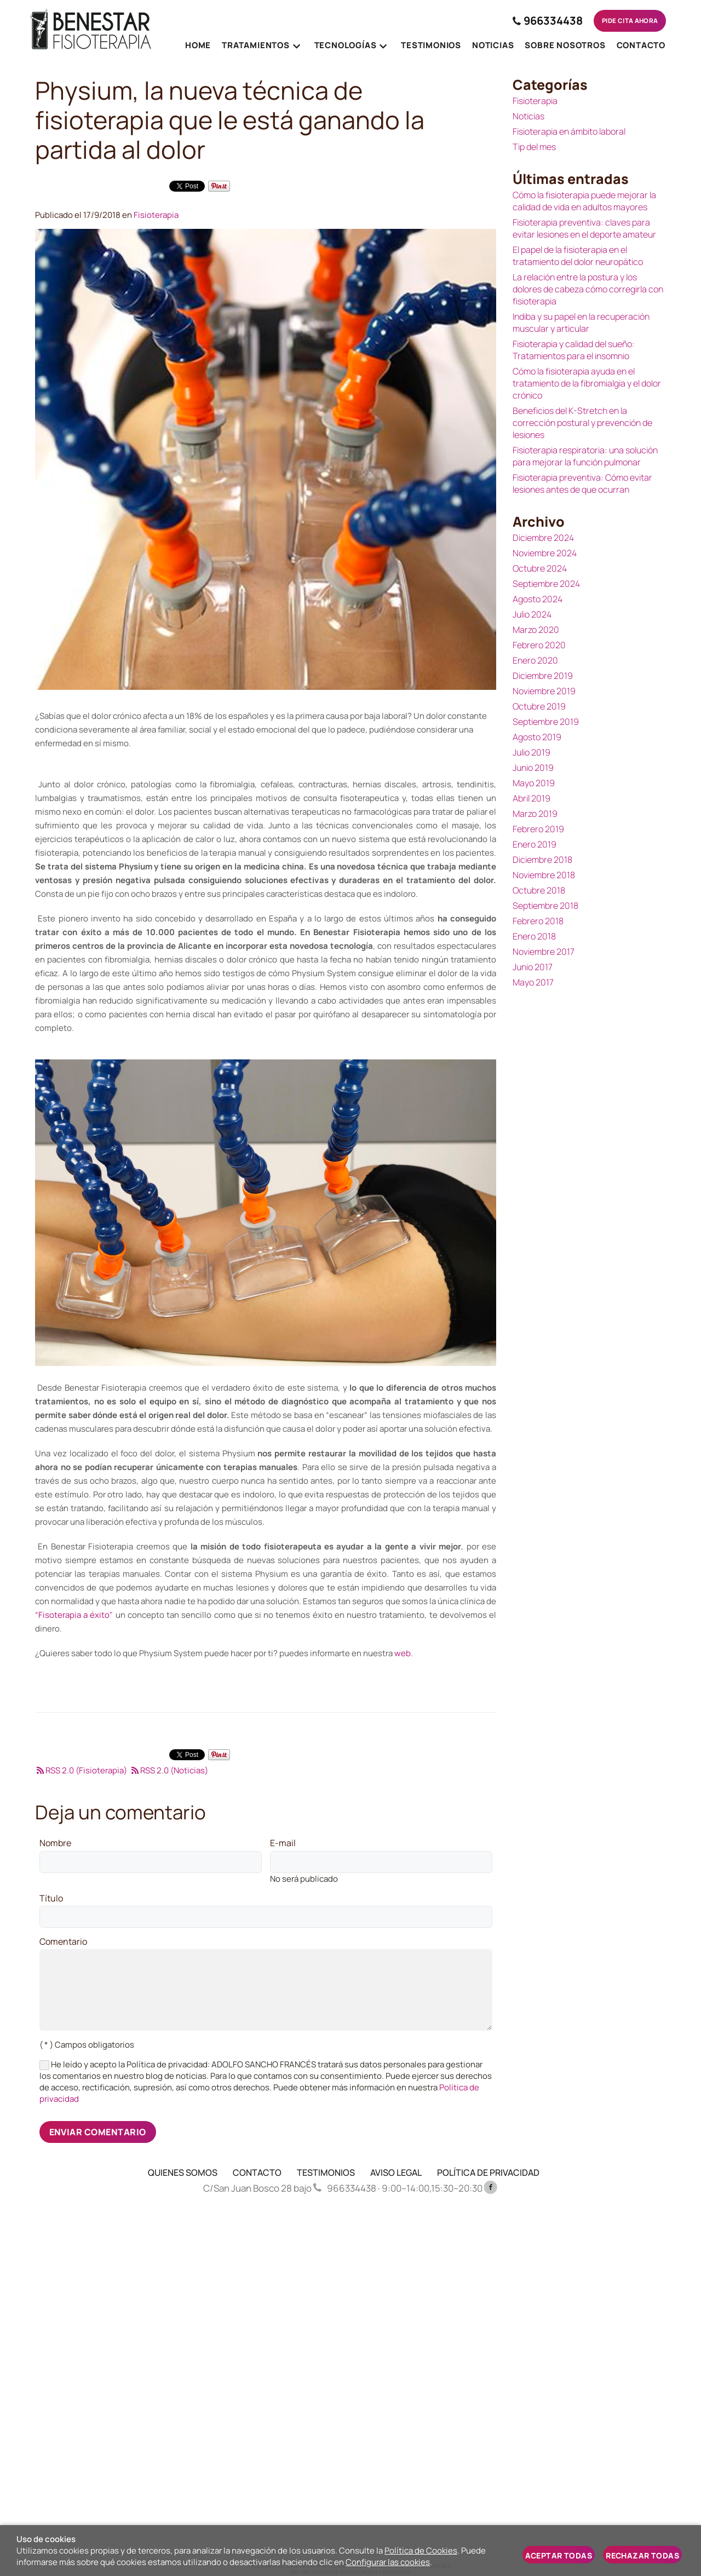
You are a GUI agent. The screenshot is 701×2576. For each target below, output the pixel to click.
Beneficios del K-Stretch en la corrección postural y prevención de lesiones (582, 423)
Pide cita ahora (626, 20)
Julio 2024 (532, 614)
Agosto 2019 (537, 737)
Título (51, 1898)
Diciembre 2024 (543, 538)
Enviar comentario (97, 2132)
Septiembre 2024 (546, 584)
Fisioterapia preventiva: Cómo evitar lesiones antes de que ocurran (582, 483)
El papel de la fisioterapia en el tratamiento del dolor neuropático (578, 256)
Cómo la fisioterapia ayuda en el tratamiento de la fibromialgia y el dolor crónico (587, 383)
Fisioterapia (156, 215)
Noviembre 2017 (543, 952)
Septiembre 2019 (546, 722)
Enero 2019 (534, 844)
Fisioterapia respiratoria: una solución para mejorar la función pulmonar (585, 456)
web (402, 1653)
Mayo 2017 (533, 982)
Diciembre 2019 (543, 676)
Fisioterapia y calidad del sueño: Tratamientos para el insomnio (574, 350)
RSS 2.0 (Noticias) (169, 1770)
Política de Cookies (420, 2550)
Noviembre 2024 (545, 553)
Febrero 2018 (538, 921)
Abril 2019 (531, 798)
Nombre (55, 1843)
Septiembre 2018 (545, 906)
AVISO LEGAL (396, 2172)
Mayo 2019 (534, 783)
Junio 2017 (533, 967)
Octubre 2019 (539, 706)
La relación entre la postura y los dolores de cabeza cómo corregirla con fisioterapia (588, 289)
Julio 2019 (531, 752)
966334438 (541, 20)
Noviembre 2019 (544, 691)
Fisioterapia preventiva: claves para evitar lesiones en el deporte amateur (584, 228)
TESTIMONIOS (326, 2172)
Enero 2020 (535, 660)
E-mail (283, 1843)
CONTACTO (257, 2172)
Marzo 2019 (535, 814)
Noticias (528, 116)
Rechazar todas (642, 2555)
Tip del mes (534, 147)
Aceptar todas (558, 2555)
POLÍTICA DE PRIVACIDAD (488, 2172)
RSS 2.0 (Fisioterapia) (81, 1770)
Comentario (63, 1942)
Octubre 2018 (539, 890)
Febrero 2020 (539, 645)
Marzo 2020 (536, 630)
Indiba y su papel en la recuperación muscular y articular (581, 322)
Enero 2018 (534, 936)
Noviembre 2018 (544, 875)
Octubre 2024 (540, 568)
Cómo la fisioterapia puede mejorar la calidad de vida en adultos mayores (584, 201)
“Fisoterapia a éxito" (74, 1615)
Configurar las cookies (388, 2562)
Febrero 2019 (538, 829)
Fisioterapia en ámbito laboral (569, 131)
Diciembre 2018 (542, 860)
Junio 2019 (533, 768)
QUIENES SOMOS (182, 2172)
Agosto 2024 (537, 599)
